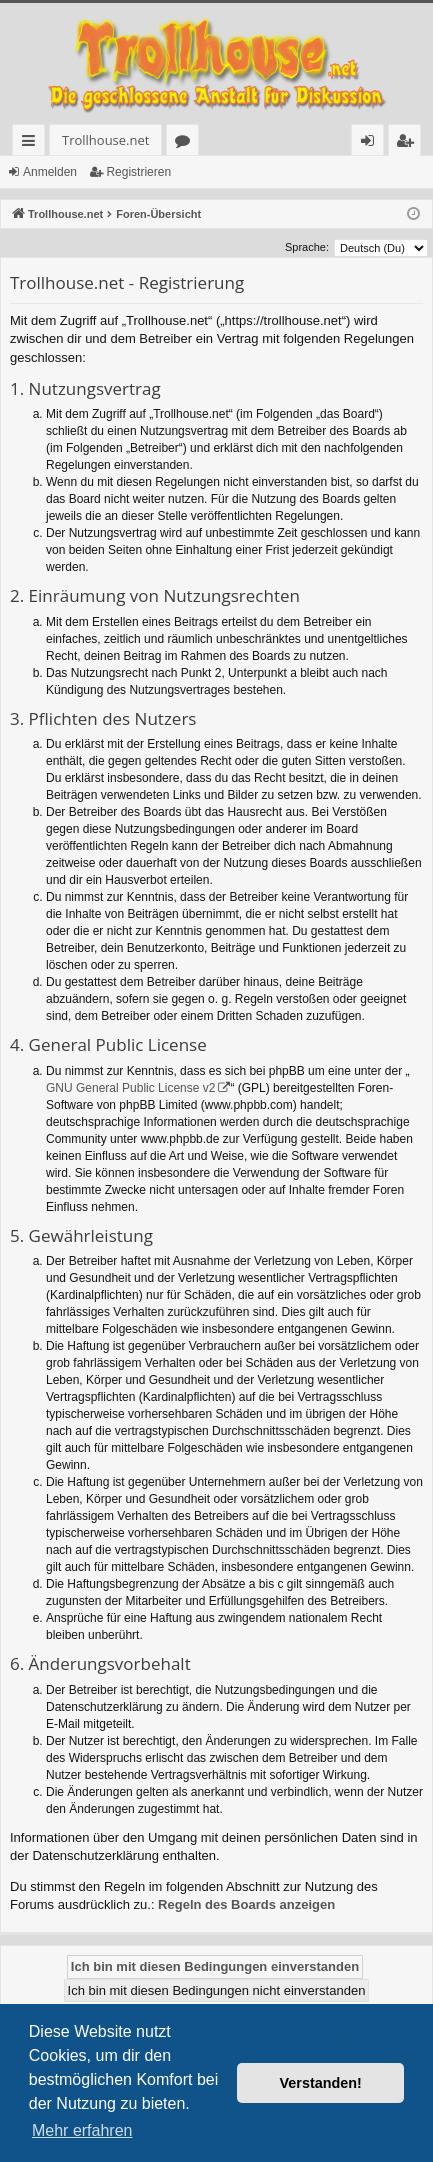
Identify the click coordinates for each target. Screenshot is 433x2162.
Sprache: (307, 247)
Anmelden (50, 172)
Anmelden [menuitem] (373, 143)
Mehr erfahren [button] (82, 2130)
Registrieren (138, 172)
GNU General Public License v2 (130, 1088)
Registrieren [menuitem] (409, 143)
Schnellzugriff (32, 143)
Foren (186, 143)
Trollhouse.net (105, 140)
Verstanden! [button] (321, 2083)
